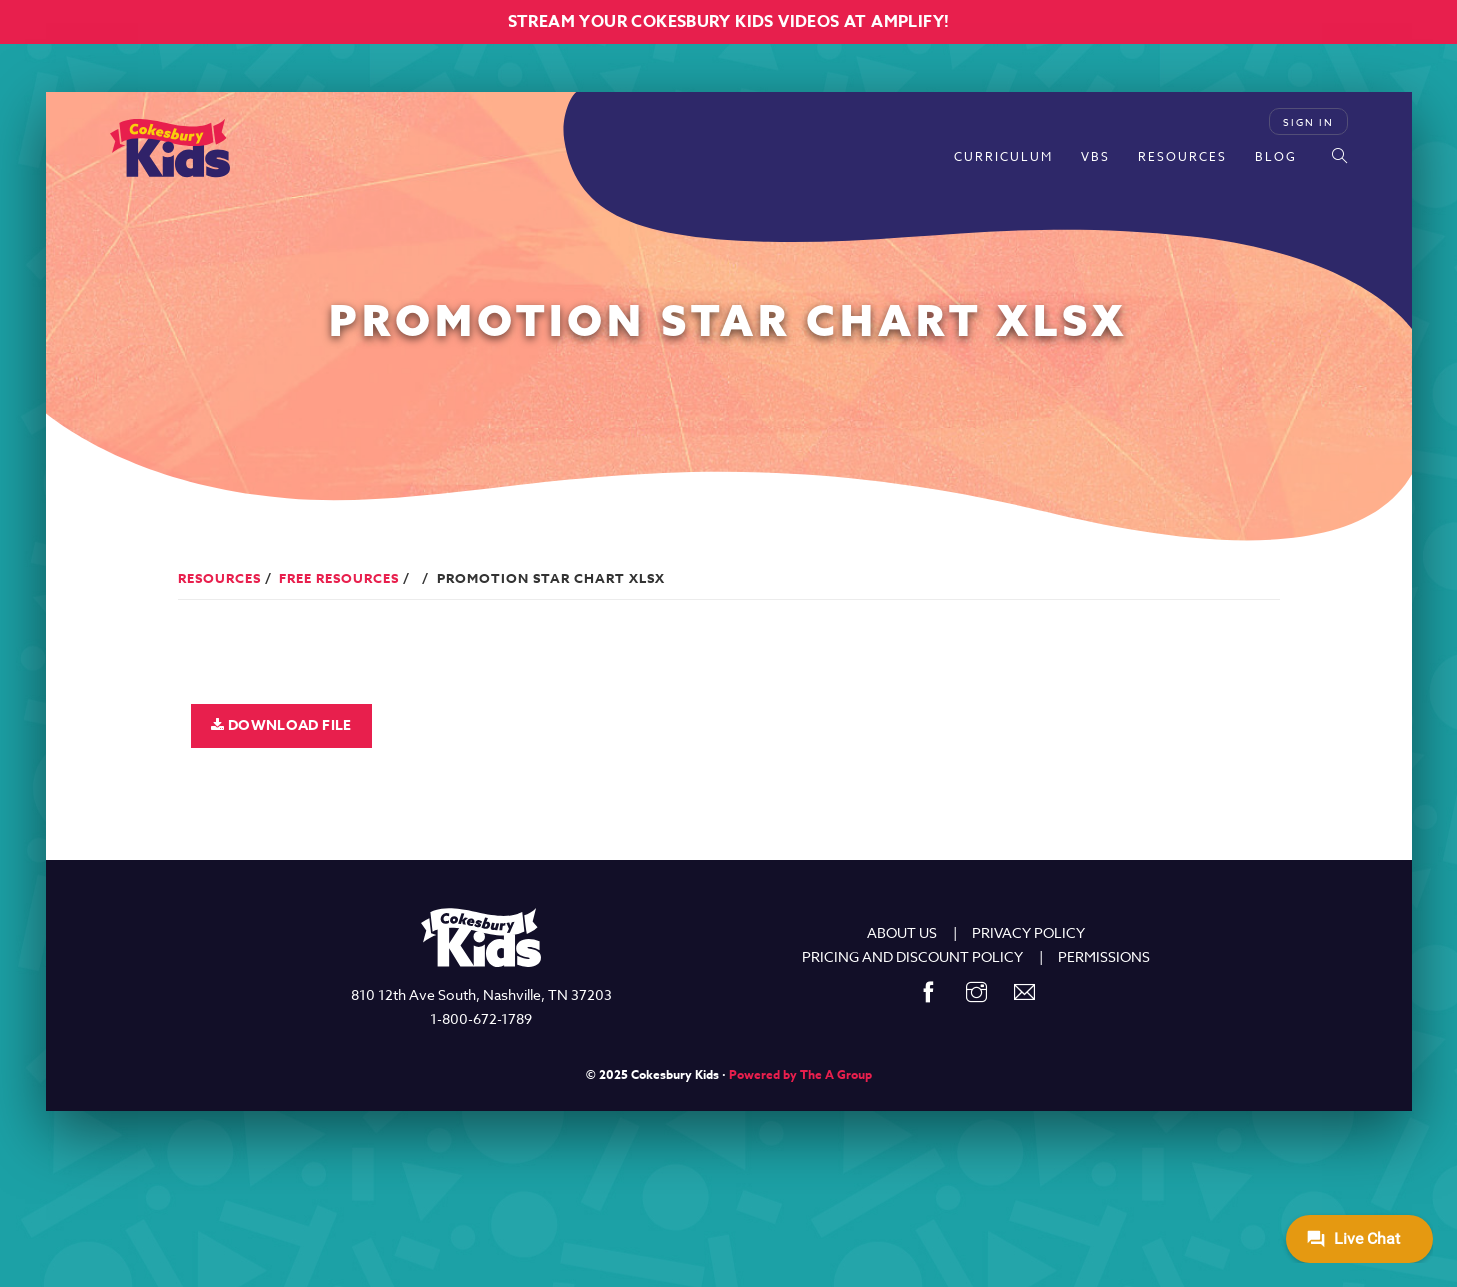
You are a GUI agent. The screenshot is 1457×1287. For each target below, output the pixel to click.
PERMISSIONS (1104, 956)
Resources (1182, 156)
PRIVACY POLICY (1028, 932)
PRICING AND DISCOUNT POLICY (912, 956)
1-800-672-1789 (481, 1018)
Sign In (1308, 122)
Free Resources (339, 578)
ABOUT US (902, 932)
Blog (1276, 156)
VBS (1095, 156)
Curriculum (1003, 156)
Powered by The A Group (800, 1074)
